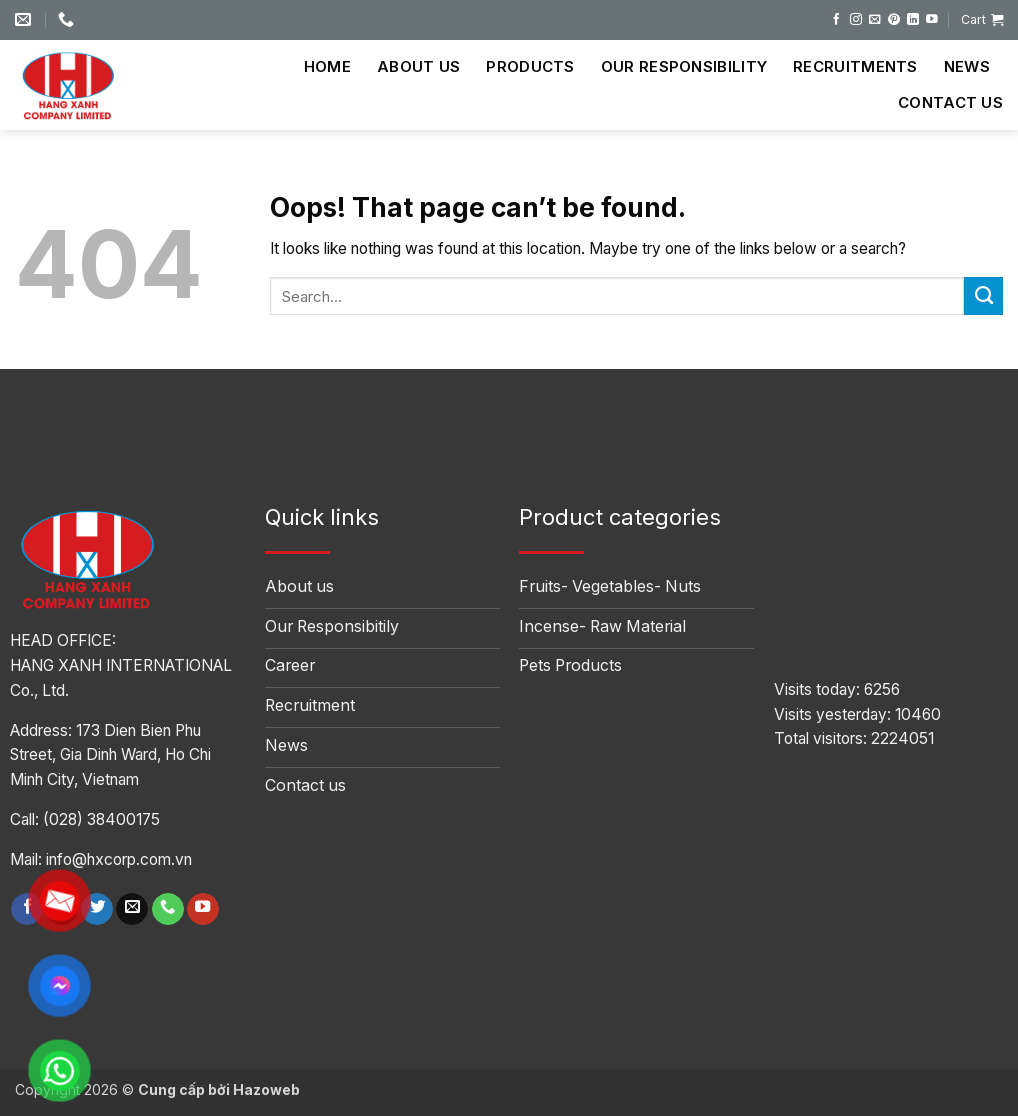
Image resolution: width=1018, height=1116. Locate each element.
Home (327, 66)
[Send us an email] (875, 19)
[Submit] (983, 296)
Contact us (950, 102)
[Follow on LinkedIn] (913, 19)
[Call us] (168, 909)
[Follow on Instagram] (856, 19)
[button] (982, 20)
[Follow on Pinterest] (894, 19)
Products (530, 66)
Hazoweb (266, 1089)
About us (418, 66)
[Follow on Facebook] (837, 19)
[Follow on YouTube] (932, 19)
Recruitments (855, 66)
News (967, 66)
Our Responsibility (684, 66)
